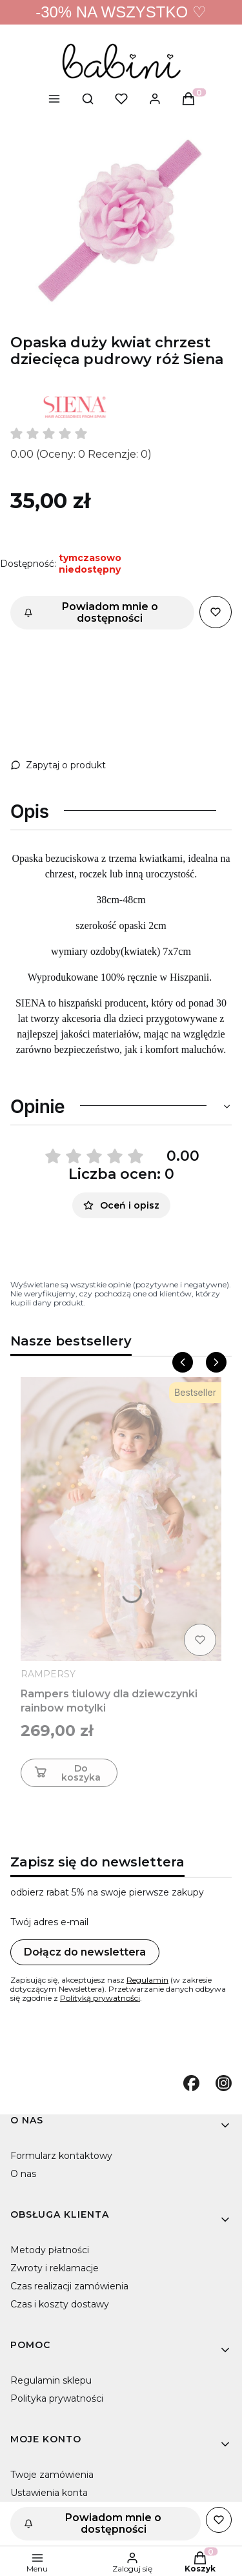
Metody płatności (49, 2250)
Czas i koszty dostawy (59, 2304)
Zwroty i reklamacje (54, 2268)
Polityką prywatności (100, 1998)
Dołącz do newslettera (85, 1952)
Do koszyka (66, 1773)
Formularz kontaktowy (61, 2156)
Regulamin (147, 1980)
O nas (23, 2174)
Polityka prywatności (56, 2398)
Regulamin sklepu (51, 2380)
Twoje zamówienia (52, 2474)
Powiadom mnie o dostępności (91, 612)
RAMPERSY (48, 1674)
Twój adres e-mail (49, 1922)
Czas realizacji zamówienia (69, 2286)
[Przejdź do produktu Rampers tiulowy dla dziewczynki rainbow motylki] (121, 1519)
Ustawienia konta (49, 2493)
